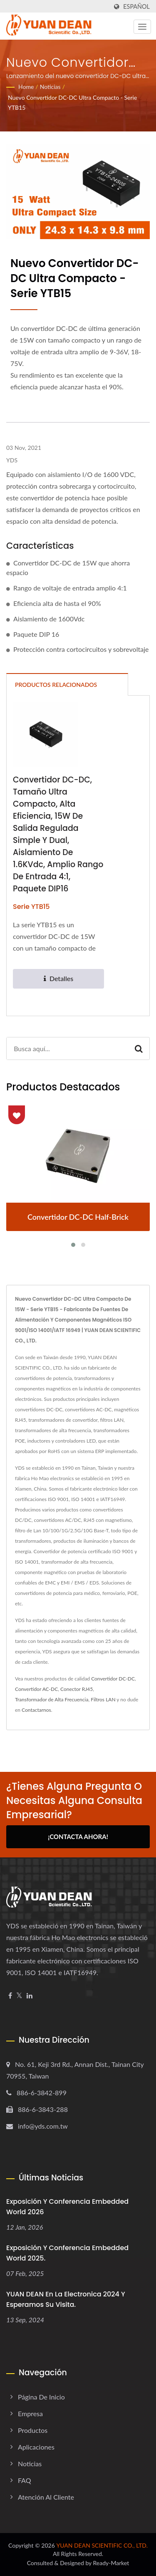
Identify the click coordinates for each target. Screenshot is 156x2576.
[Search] (67, 1048)
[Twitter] (19, 1996)
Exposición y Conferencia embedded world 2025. (67, 2253)
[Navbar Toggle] (142, 27)
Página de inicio (41, 2397)
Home (26, 86)
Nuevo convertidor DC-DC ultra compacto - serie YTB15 (72, 102)
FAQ (24, 2480)
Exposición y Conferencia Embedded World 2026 (67, 2207)
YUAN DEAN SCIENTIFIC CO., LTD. (102, 2545)
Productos (32, 2430)
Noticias (50, 86)
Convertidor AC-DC (36, 1689)
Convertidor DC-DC (113, 1678)
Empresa (30, 2413)
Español (136, 6)
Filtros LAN (103, 1699)
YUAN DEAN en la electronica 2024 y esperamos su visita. (65, 2299)
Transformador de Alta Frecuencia (51, 1699)
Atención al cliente (46, 2497)
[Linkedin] (29, 1996)
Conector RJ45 (76, 1689)
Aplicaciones (36, 2447)
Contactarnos (36, 1710)
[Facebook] (10, 1996)
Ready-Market (111, 2562)
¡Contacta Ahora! (78, 1836)
